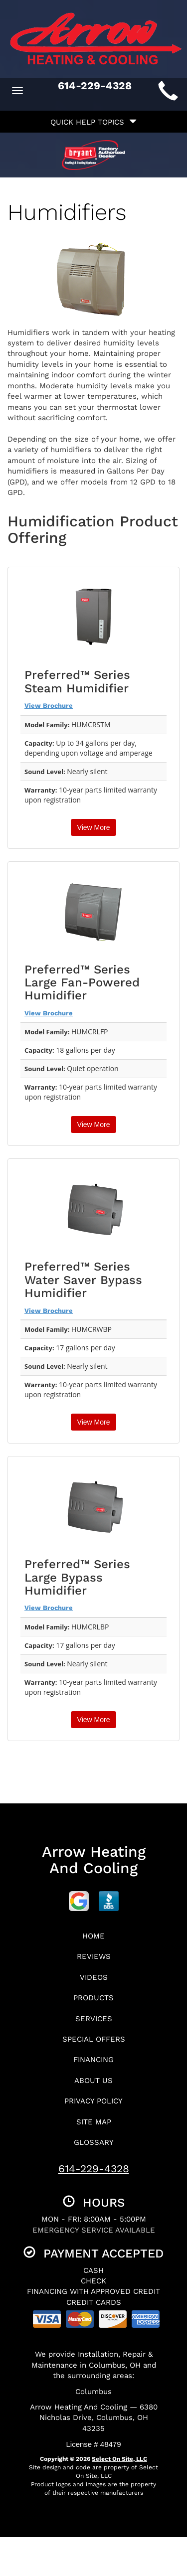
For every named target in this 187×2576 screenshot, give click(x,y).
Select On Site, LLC (119, 2458)
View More (93, 827)
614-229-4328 (93, 2168)
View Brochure (48, 705)
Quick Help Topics (93, 122)
